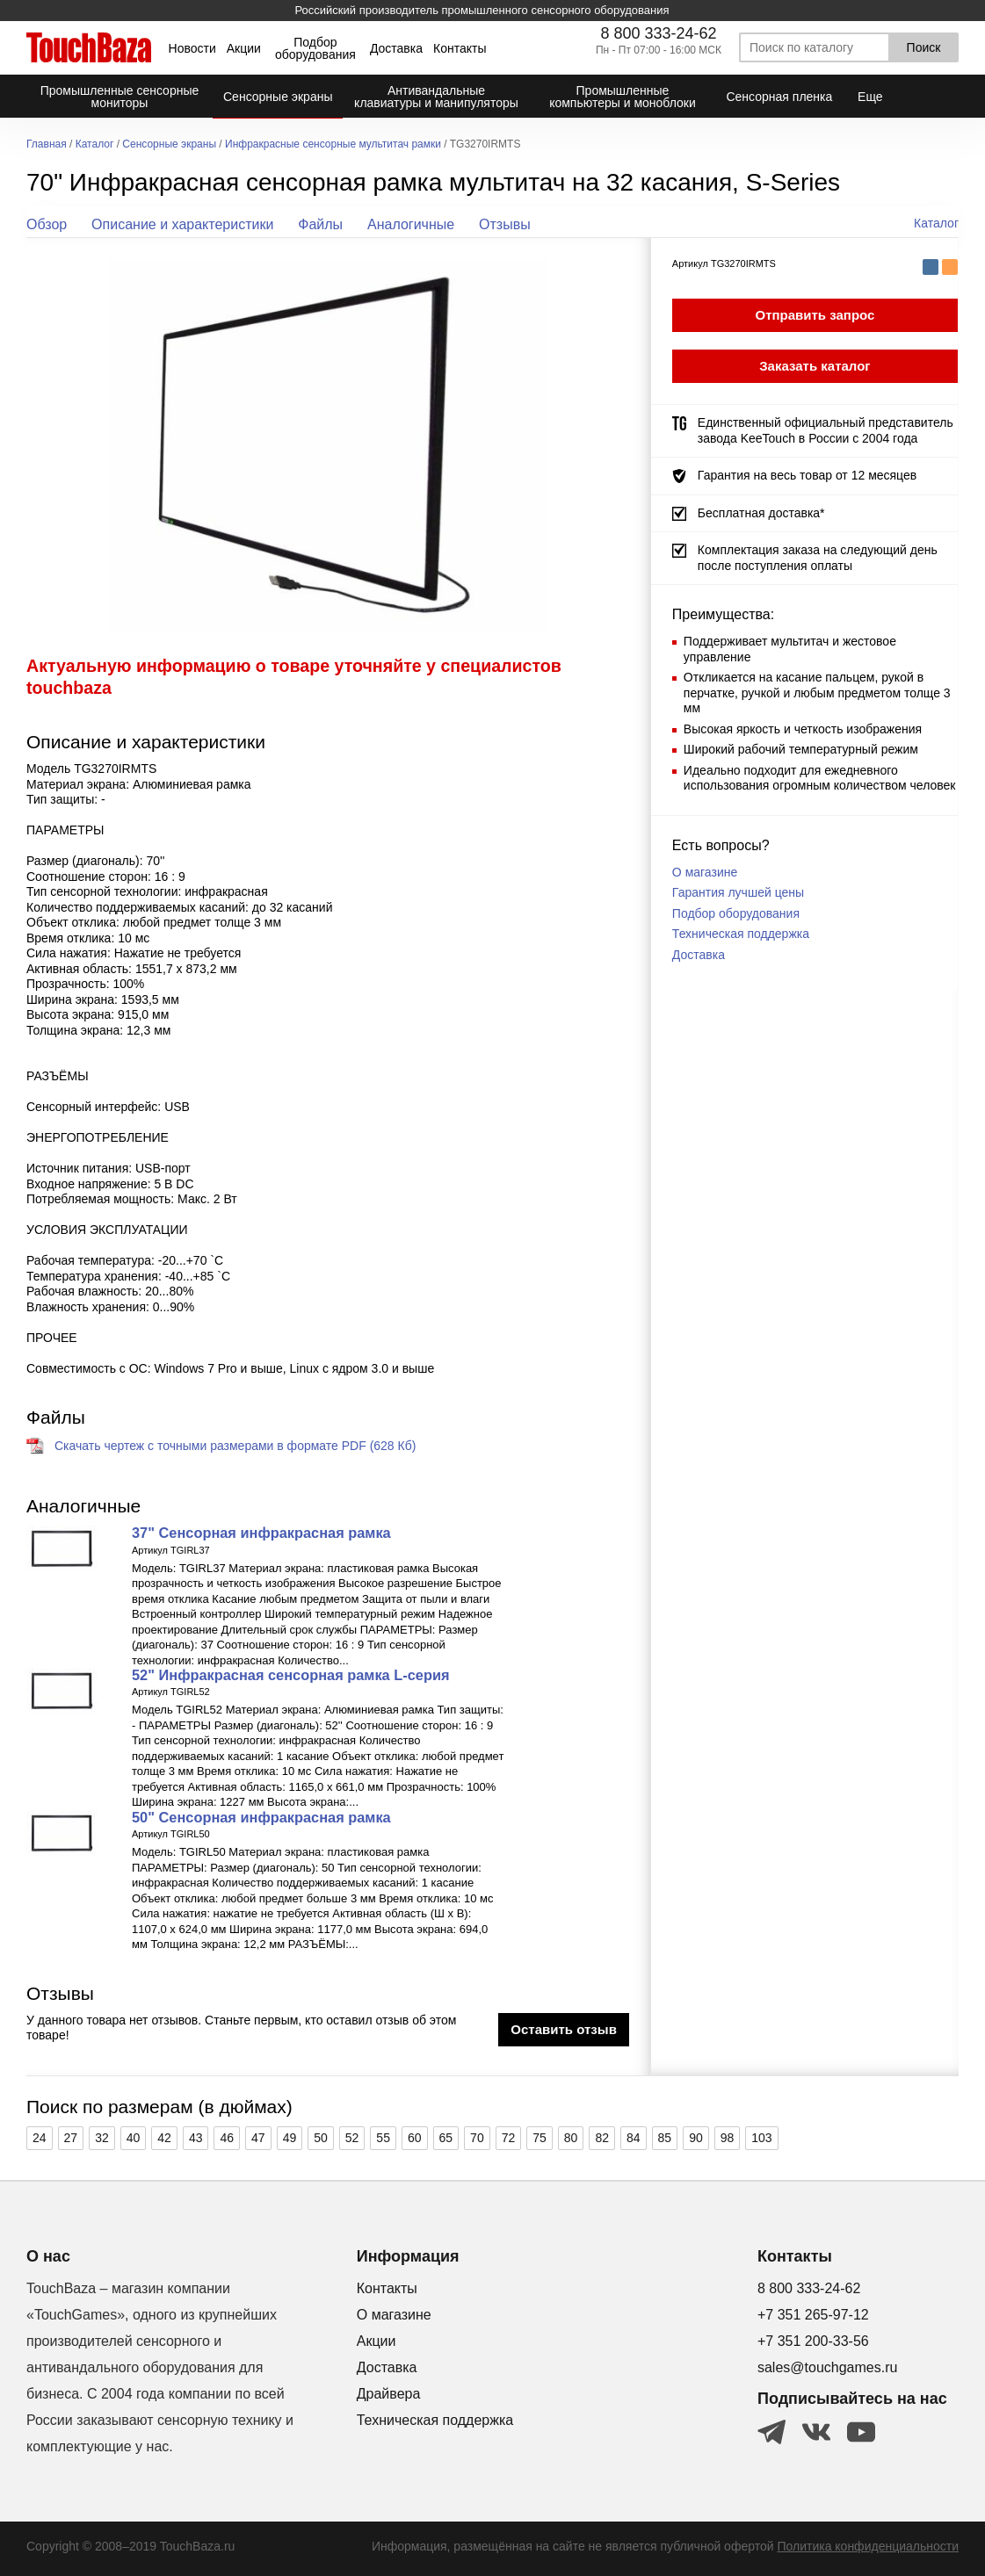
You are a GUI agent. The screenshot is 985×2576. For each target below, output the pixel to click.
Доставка (396, 48)
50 (321, 2138)
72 (509, 2138)
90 (696, 2138)
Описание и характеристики (182, 224)
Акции (244, 48)
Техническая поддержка (740, 934)
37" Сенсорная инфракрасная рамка (261, 1533)
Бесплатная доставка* (761, 513)
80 (571, 2138)
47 (258, 2138)
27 (71, 2138)
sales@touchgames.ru (827, 2367)
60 (415, 2138)
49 (290, 2138)
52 (352, 2138)
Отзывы (505, 224)
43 (196, 2138)
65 (446, 2138)
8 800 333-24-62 (658, 33)
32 (102, 2138)
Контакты (459, 48)
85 (665, 2138)
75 (539, 2138)
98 (728, 2138)
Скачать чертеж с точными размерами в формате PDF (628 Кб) (235, 1446)
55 (383, 2138)
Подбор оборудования (315, 48)
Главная (46, 144)
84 (633, 2138)
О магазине (704, 872)
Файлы (320, 224)
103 (761, 2138)
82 (602, 2138)
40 (134, 2138)
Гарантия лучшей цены (738, 892)
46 (227, 2138)
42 (164, 2138)
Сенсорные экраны (169, 144)
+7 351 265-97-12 (813, 2314)
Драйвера (389, 2393)
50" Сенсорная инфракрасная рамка (261, 1817)
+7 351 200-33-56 (813, 2341)
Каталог (95, 144)
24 (40, 2138)
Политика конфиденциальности (868, 2546)
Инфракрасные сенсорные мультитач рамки (333, 144)
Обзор (46, 224)
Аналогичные (410, 224)
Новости (192, 48)
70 (477, 2138)
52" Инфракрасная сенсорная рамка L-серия (290, 1675)
